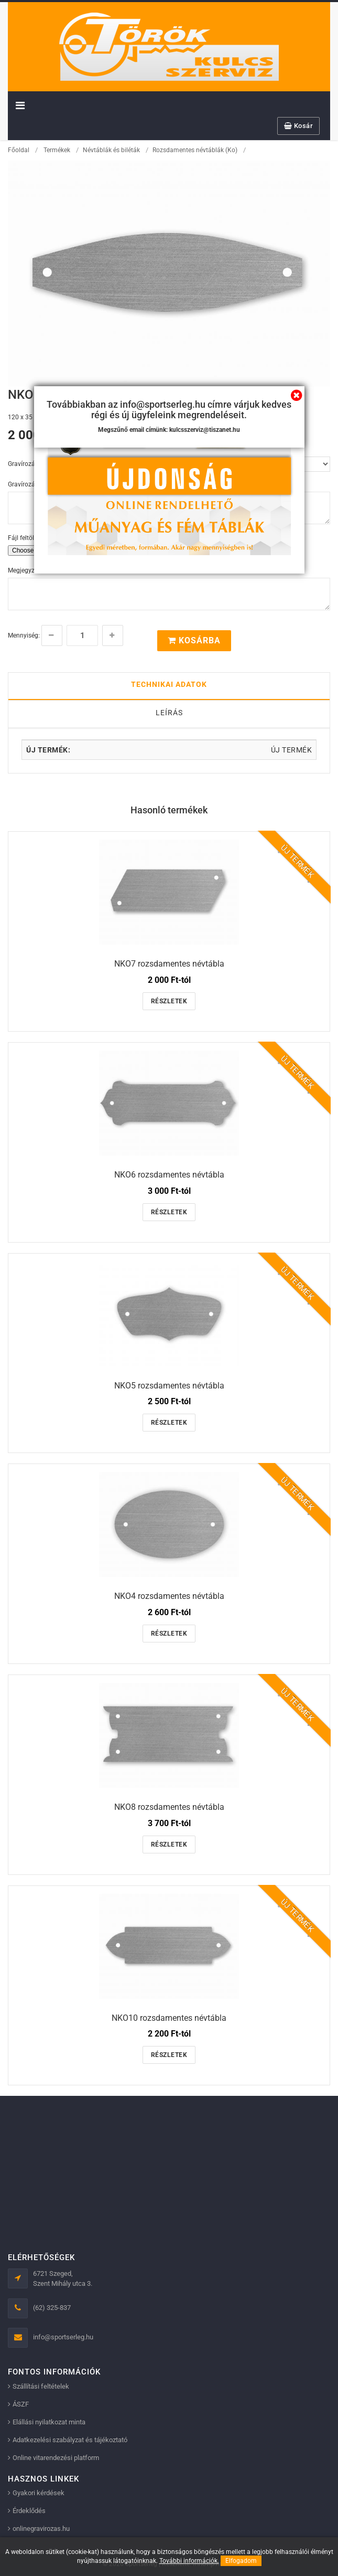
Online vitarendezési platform (56, 2458)
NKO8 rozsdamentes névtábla (169, 1807)
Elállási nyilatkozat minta (49, 2422)
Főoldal (18, 150)
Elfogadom (241, 2560)
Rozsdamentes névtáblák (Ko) (194, 150)
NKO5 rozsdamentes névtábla (169, 1386)
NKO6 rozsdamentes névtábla (169, 1175)
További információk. (189, 2560)
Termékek (56, 150)
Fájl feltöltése (27, 538)
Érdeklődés (29, 2511)
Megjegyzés (24, 570)
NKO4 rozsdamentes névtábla (169, 1596)
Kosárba (194, 640)
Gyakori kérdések (38, 2493)
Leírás (169, 712)
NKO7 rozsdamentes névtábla (169, 964)
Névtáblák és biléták (111, 150)
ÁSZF (21, 2404)
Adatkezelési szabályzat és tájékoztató (70, 2440)
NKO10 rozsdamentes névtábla (169, 2018)
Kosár (298, 126)
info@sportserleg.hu (63, 2337)
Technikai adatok (169, 684)
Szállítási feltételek (41, 2386)
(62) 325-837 (52, 2308)
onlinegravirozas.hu (41, 2528)
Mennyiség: (24, 635)
